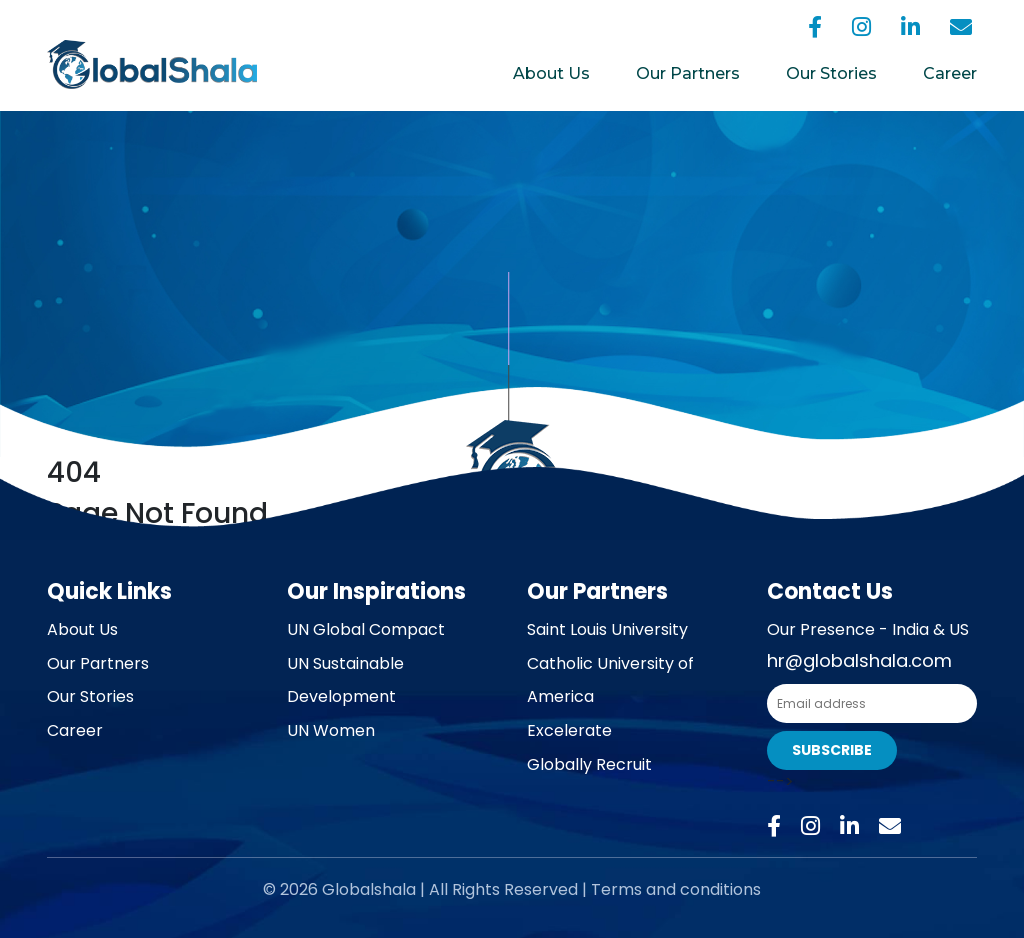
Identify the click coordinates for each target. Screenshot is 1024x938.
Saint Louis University (607, 629)
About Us (551, 73)
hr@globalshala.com (859, 660)
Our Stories (831, 73)
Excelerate (569, 730)
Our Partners (688, 73)
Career (950, 73)
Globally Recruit (589, 764)
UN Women (331, 730)
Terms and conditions (676, 889)
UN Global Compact (366, 629)
